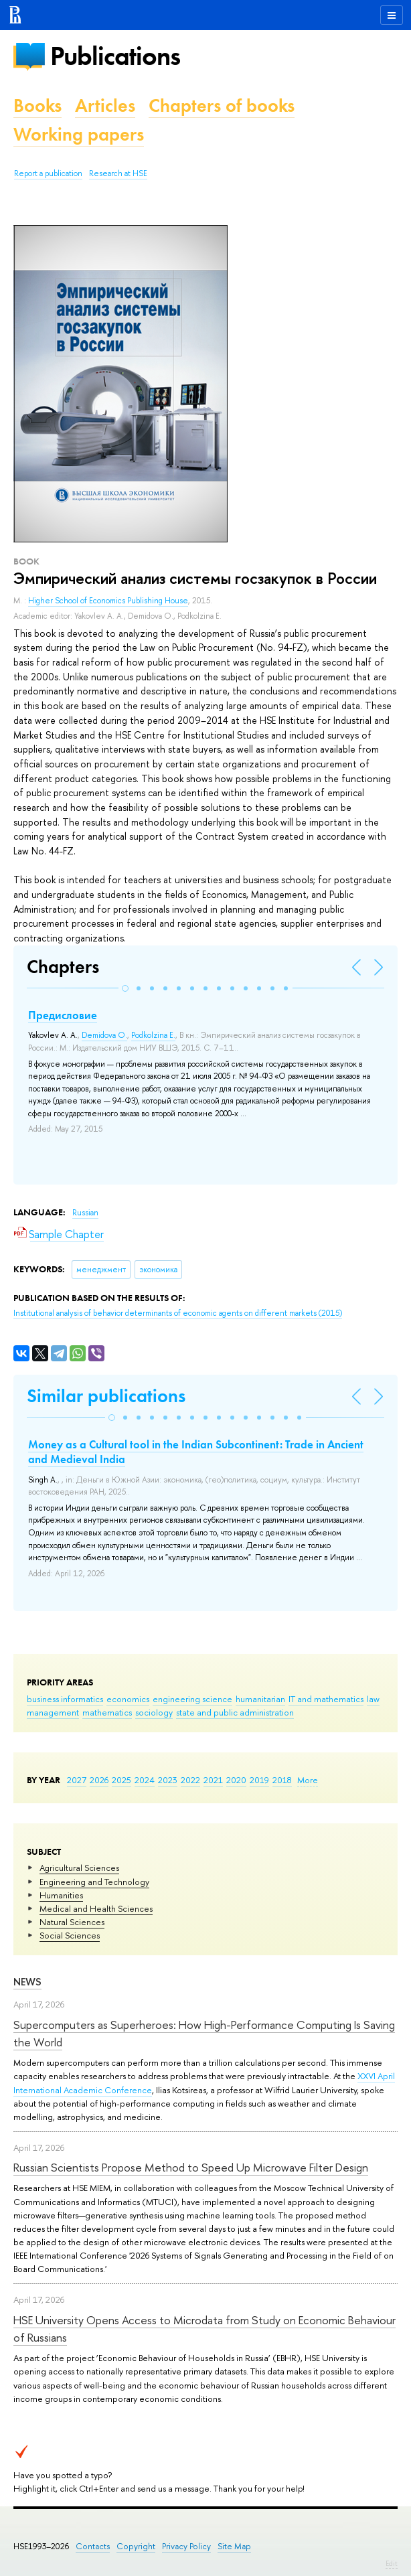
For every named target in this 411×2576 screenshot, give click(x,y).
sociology (154, 1712)
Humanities (61, 1895)
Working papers (78, 134)
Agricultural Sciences (79, 1868)
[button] (125, 988)
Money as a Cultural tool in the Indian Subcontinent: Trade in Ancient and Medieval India (195, 1451)
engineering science (192, 1699)
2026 (99, 1780)
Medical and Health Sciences (96, 1908)
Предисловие (62, 1015)
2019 (259, 1780)
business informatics (65, 1699)
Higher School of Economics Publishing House (108, 600)
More (307, 1780)
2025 (121, 1780)
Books (37, 105)
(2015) (177, 1313)
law (373, 1699)
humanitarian (260, 1699)
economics (127, 1699)
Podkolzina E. (153, 1035)
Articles (105, 105)
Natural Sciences (71, 1922)
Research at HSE (118, 173)
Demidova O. (104, 1035)
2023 (167, 1780)
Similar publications (106, 1396)
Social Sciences (69, 1935)
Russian (85, 1212)
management (53, 1712)
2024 (145, 1780)
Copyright (135, 2546)
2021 (213, 1780)
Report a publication (48, 173)
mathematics (107, 1712)
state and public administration (235, 1712)
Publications (115, 56)
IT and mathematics (326, 1699)
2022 (190, 1780)
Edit (392, 2563)
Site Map (234, 2546)
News (27, 1982)
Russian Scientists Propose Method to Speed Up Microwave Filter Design (190, 2167)
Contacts (93, 2546)
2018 (282, 1780)
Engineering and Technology (94, 1882)
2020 (236, 1780)
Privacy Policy (186, 2546)
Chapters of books (222, 105)
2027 (76, 1780)
